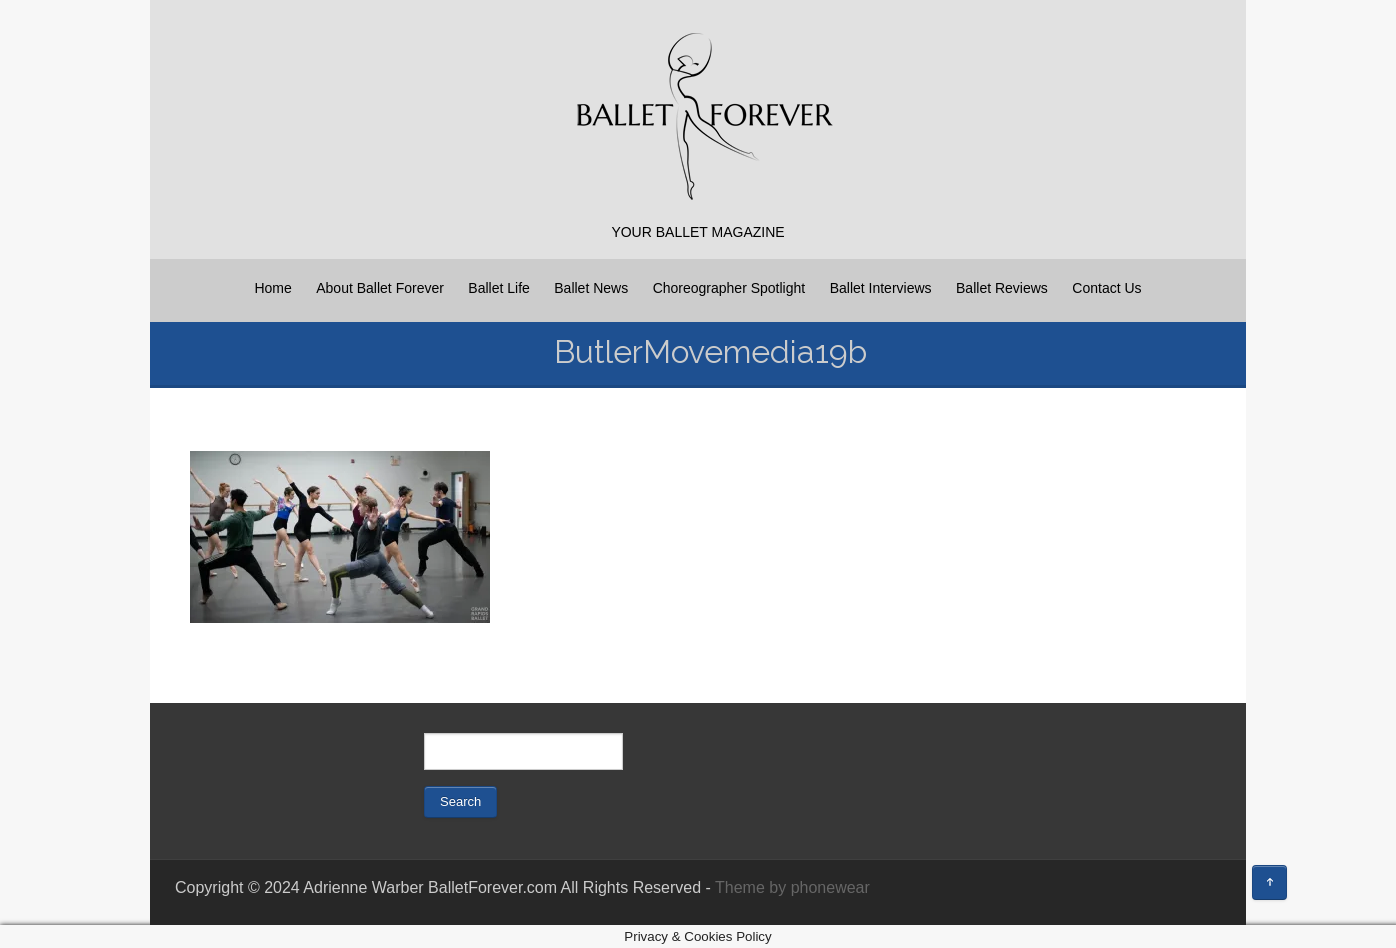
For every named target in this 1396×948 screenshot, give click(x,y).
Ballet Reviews (1002, 288)
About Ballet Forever (380, 288)
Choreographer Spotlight (729, 288)
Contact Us (1106, 288)
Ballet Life (498, 288)
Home (272, 288)
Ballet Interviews (881, 288)
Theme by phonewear (792, 887)
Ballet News (591, 288)
